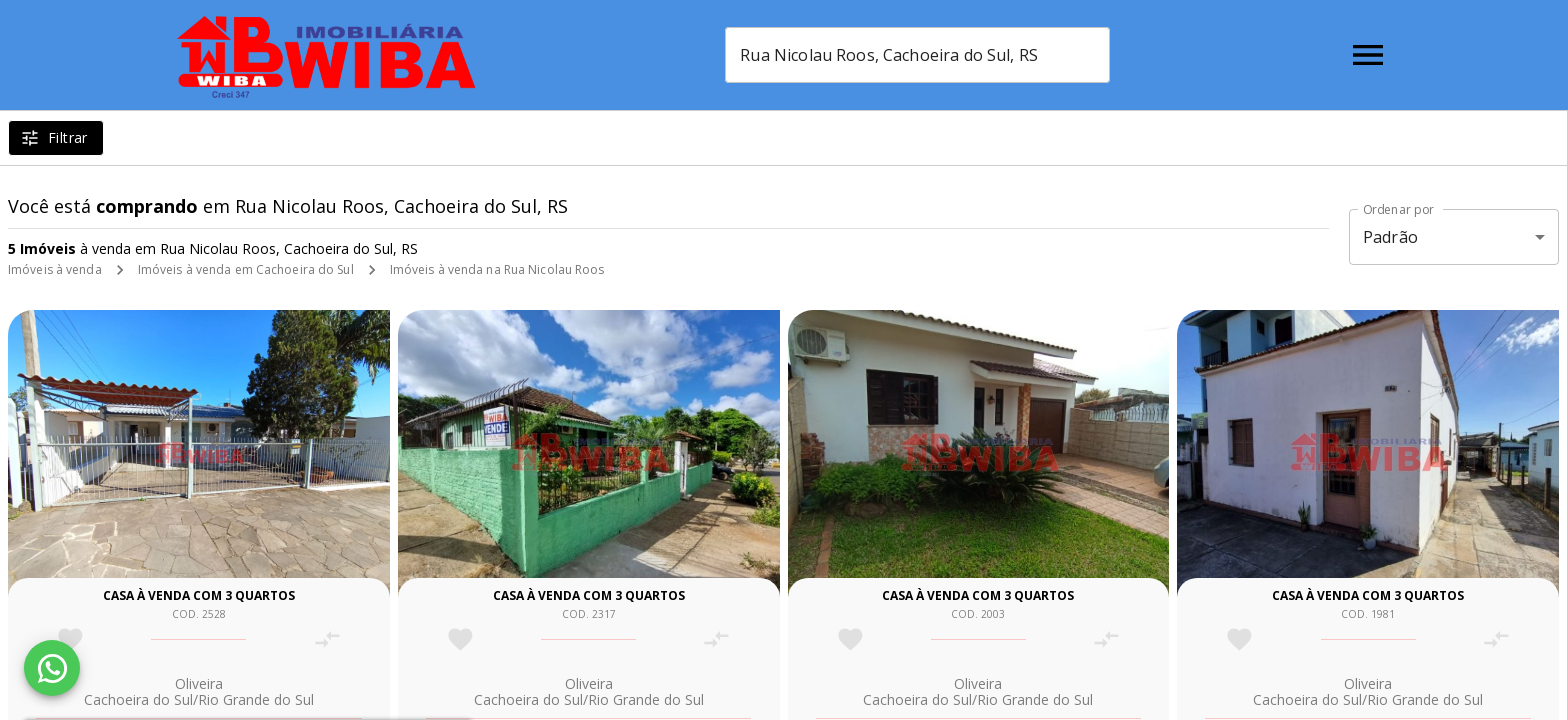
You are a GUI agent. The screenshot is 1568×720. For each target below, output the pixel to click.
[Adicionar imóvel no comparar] (327, 639)
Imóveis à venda (55, 269)
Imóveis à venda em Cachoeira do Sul (246, 269)
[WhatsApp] (52, 668)
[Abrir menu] (1368, 55)
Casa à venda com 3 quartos (199, 595)
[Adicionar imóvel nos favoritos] (70, 639)
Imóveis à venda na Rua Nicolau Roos (497, 269)
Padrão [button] (1390, 237)
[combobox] (917, 55)
